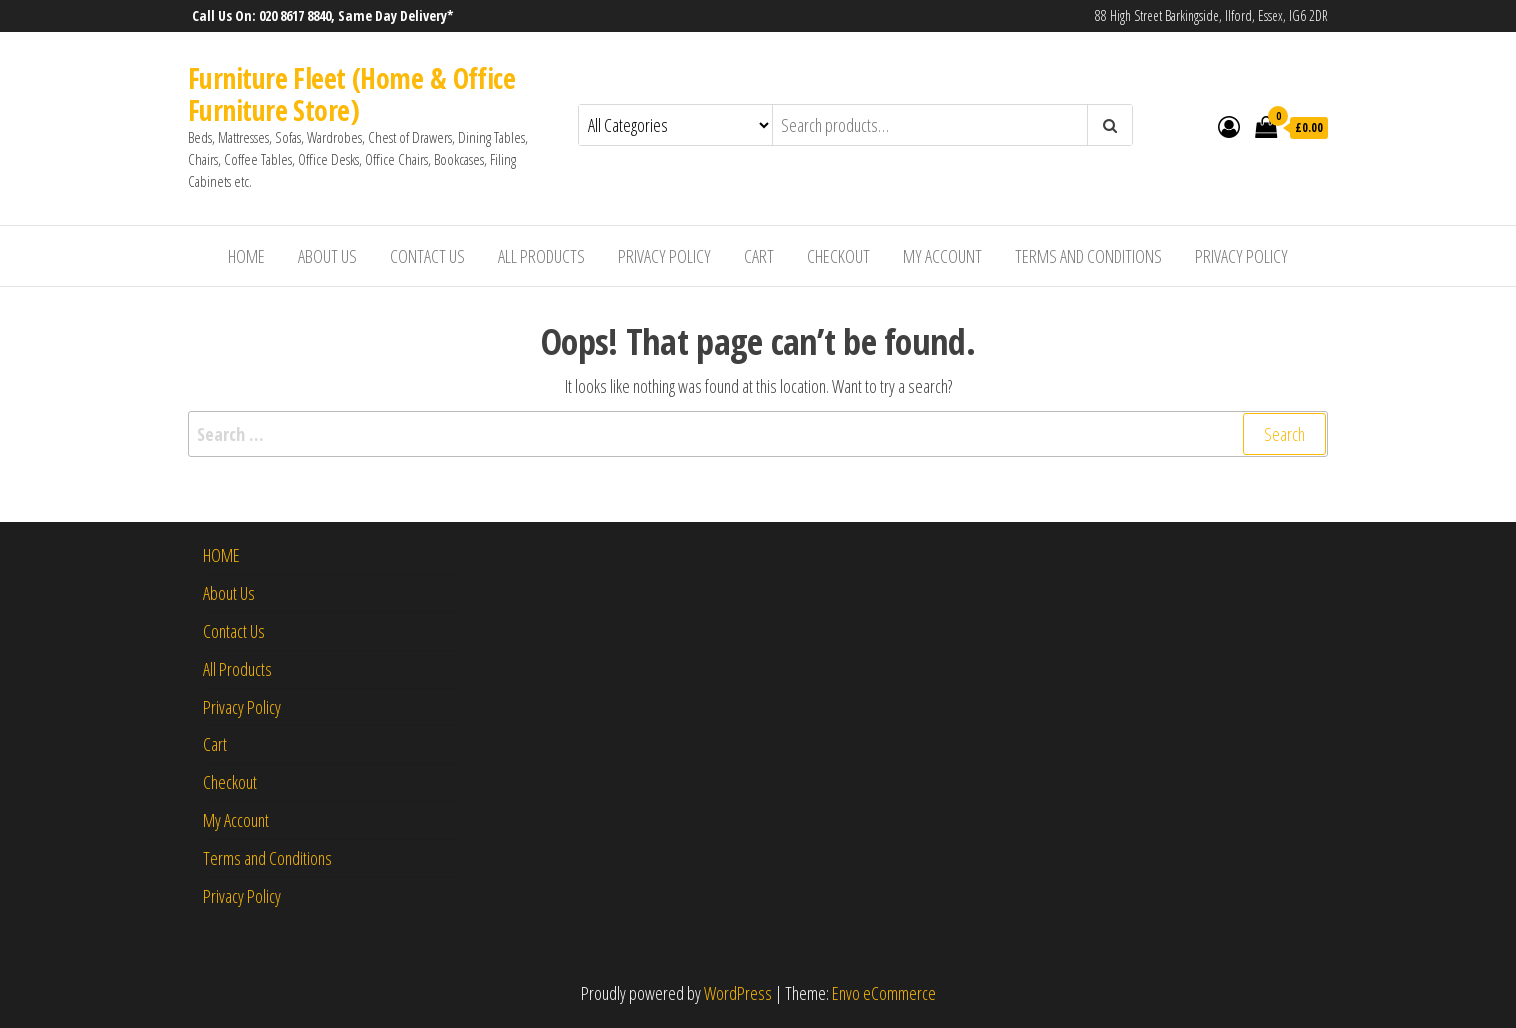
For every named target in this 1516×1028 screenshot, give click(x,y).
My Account (942, 256)
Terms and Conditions (1088, 256)
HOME (246, 256)
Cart (759, 256)
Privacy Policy (664, 256)
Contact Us (427, 256)
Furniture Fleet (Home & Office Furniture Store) (351, 94)
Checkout (838, 256)
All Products (541, 256)
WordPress (738, 993)
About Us (327, 256)
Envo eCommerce (884, 993)
